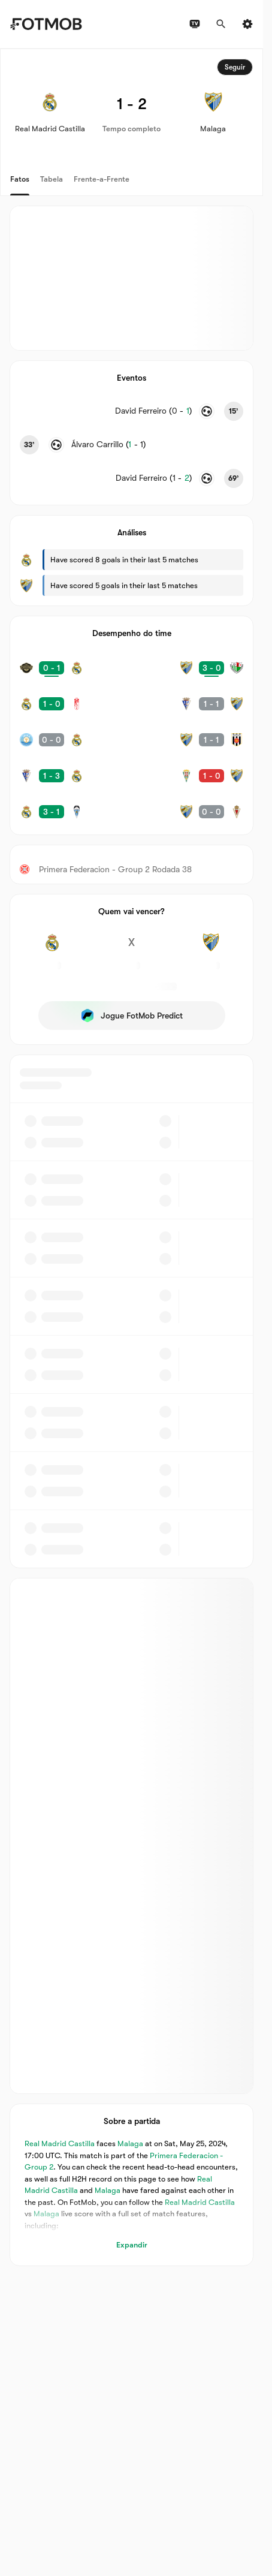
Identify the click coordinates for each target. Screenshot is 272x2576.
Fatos (19, 178)
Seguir (235, 67)
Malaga (130, 2144)
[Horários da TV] (195, 24)
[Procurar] (221, 24)
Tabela (51, 178)
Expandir (131, 2245)
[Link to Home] (46, 24)
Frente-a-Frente (101, 178)
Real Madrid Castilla (60, 2144)
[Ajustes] (247, 24)
